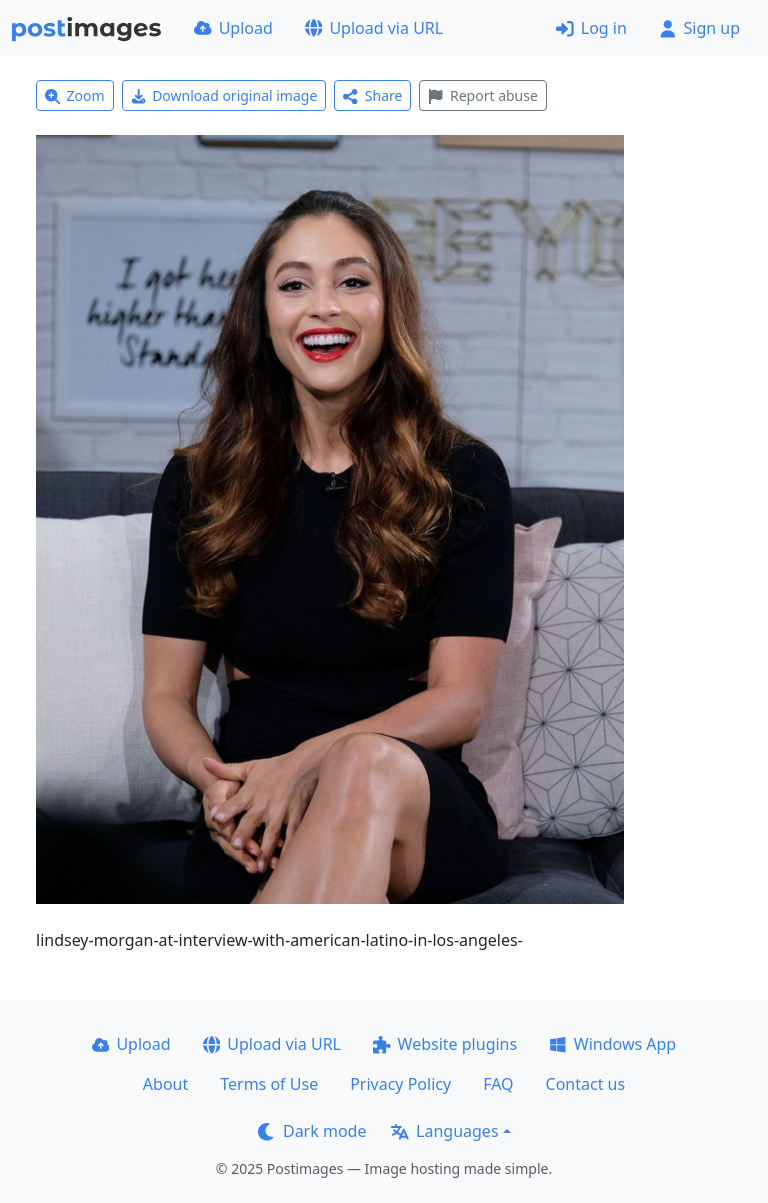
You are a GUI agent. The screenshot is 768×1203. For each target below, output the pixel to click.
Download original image (224, 95)
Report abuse (482, 95)
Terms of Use (269, 1084)
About (165, 1084)
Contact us (586, 1084)
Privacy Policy (400, 1084)
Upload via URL (374, 28)
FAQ (498, 1084)
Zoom (75, 95)
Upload (233, 28)
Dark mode (312, 1131)
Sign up (699, 28)
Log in (591, 28)
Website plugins (445, 1044)
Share (372, 95)
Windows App (612, 1044)
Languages (444, 1131)
